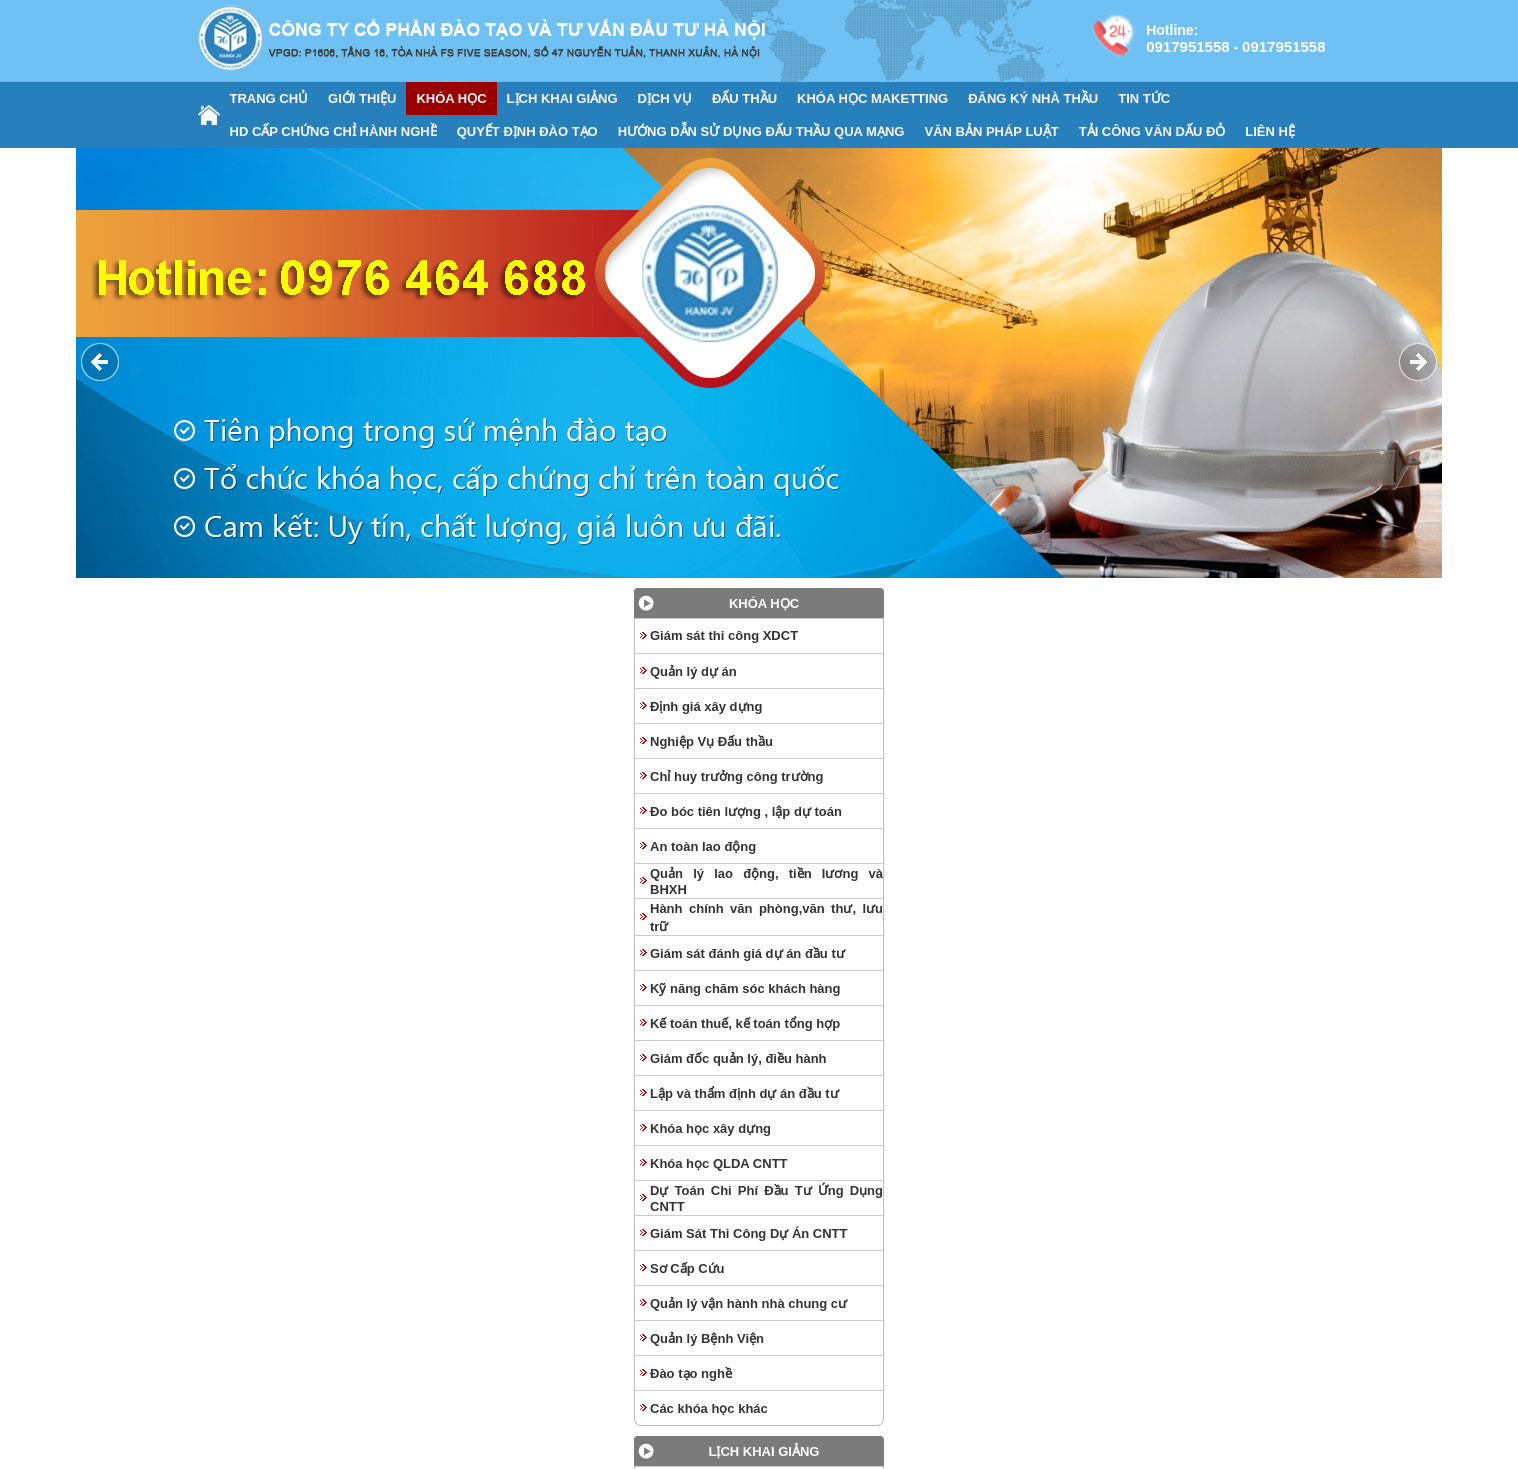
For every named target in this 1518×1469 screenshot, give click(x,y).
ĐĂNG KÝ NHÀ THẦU (1033, 98)
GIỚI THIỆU (362, 98)
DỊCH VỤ (665, 98)
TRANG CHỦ (269, 98)
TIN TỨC (1144, 98)
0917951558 (1187, 46)
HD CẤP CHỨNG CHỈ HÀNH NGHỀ (333, 131)
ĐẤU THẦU (744, 98)
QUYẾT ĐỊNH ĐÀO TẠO (527, 131)
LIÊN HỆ (1270, 131)
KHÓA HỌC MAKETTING (872, 98)
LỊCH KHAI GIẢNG (562, 98)
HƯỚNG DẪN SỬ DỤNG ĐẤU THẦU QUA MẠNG (761, 131)
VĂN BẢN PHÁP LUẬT (991, 131)
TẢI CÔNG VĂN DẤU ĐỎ (1152, 131)
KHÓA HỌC (451, 98)
